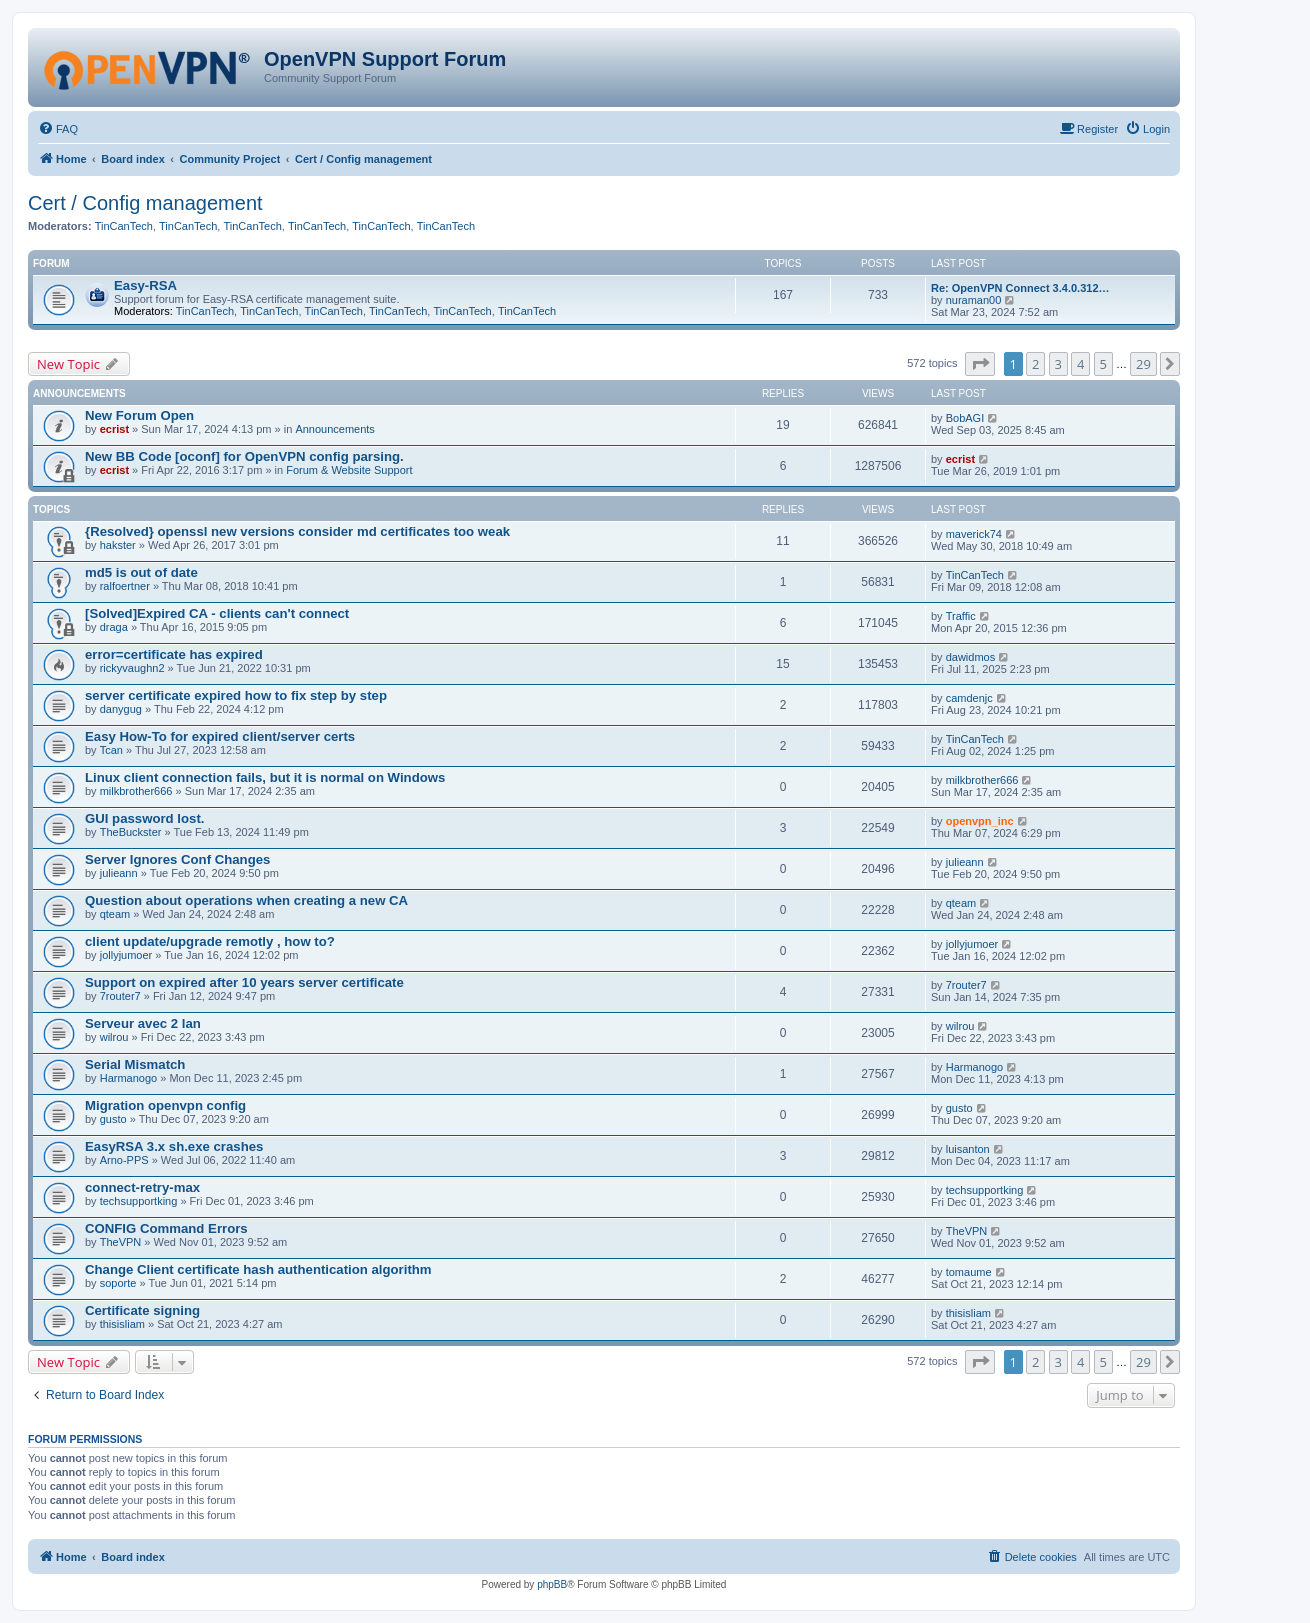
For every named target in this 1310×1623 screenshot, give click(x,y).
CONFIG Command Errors (166, 1228)
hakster (118, 545)
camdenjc (969, 698)
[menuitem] (58, 129)
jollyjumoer (126, 955)
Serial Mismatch (135, 1064)
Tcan (111, 750)
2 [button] (1035, 364)
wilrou (114, 1037)
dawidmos (971, 657)
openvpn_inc (980, 821)
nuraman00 (974, 300)
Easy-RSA (145, 285)
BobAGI (965, 418)
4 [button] (1080, 364)
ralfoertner (125, 586)
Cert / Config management (145, 203)
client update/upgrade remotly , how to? (210, 941)
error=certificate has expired (174, 654)
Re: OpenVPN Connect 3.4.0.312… (1020, 288)
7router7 (120, 996)
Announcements (335, 429)
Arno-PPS (124, 1160)
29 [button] (1143, 364)
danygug (121, 709)
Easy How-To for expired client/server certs (220, 736)
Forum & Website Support (349, 470)
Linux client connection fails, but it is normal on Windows (265, 777)
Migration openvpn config (165, 1105)
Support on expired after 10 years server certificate (244, 982)
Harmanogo (128, 1078)
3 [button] (1058, 364)
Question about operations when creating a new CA (246, 900)
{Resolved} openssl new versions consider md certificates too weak (297, 531)
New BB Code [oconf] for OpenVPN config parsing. (244, 456)
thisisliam (122, 1324)
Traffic (961, 616)
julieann (119, 873)
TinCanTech (124, 226)
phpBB (552, 1584)
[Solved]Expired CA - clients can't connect (217, 613)
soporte (118, 1283)
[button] (980, 364)
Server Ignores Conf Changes (177, 859)
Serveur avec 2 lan (143, 1023)
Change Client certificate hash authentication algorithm (258, 1269)
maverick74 (974, 534)
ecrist (114, 429)
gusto (113, 1119)
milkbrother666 (136, 791)
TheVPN (121, 1242)
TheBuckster (131, 832)
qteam (115, 914)
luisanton (968, 1149)
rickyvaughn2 (132, 668)
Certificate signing (142, 1310)
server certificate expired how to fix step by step (236, 695)
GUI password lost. (144, 818)
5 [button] (1103, 364)
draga (114, 627)
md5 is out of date (141, 572)
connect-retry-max (142, 1187)
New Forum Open (139, 415)
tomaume (969, 1272)
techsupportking (139, 1201)
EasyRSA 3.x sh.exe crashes (174, 1146)
